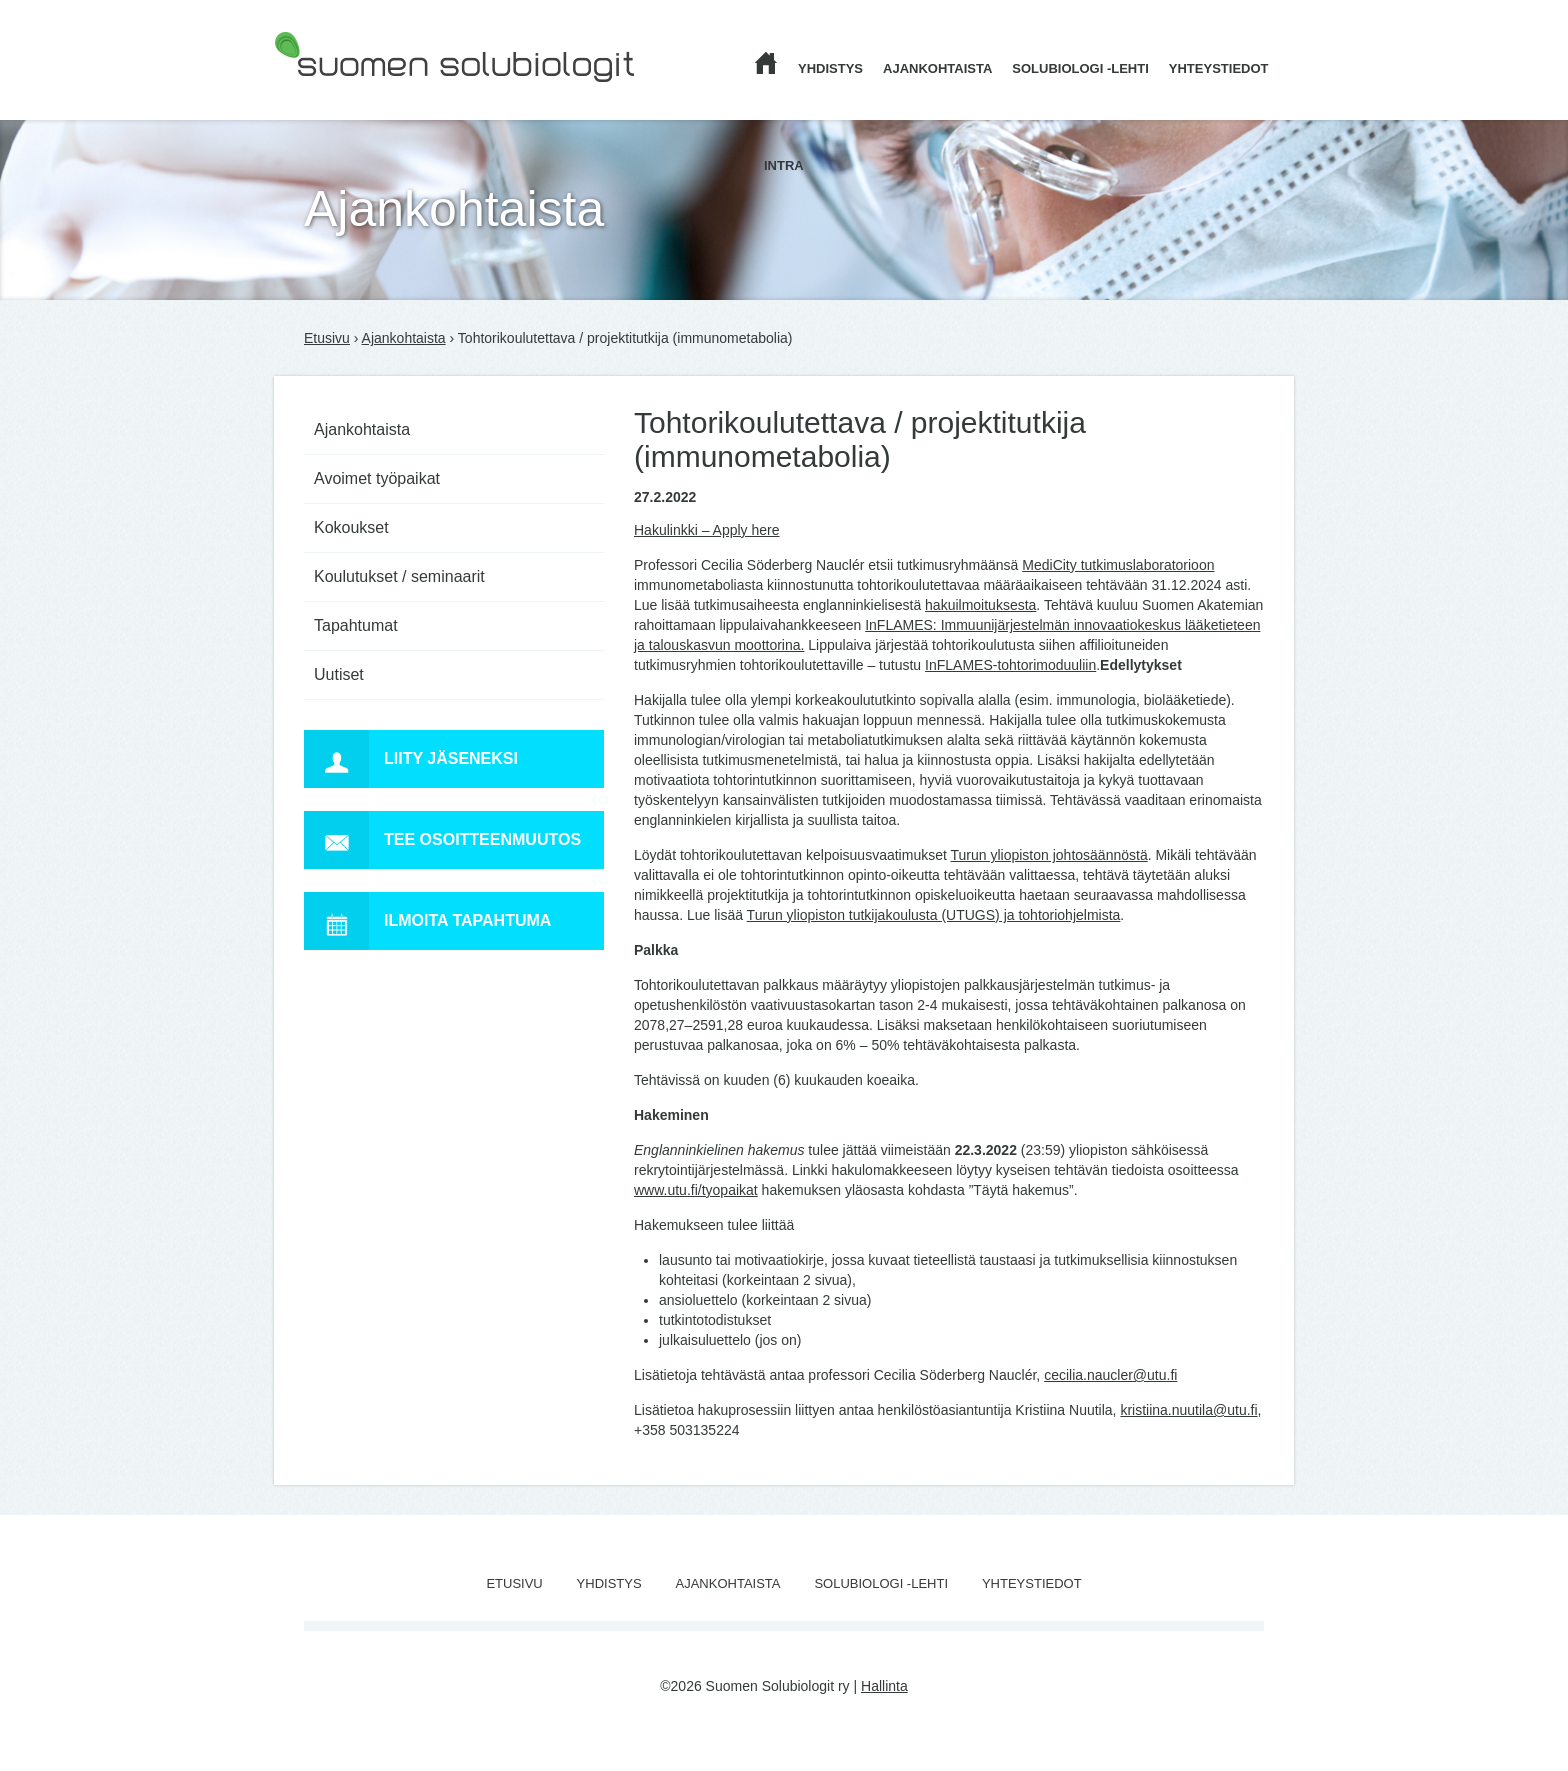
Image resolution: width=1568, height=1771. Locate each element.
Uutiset (339, 674)
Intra (784, 165)
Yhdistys (830, 68)
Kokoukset (351, 527)
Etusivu (327, 338)
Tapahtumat (356, 625)
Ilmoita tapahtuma (427, 921)
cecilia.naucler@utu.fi (1110, 1375)
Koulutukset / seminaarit (399, 576)
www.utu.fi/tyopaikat (696, 1190)
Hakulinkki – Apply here (707, 530)
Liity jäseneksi (411, 759)
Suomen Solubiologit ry (346, 95)
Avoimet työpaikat (377, 478)
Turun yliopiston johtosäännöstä (1049, 855)
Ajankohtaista (937, 68)
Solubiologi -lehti (1080, 68)
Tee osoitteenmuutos (442, 840)
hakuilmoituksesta (980, 605)
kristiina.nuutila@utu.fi (1188, 1410)
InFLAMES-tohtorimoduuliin (1010, 665)
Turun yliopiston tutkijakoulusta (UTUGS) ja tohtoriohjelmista (934, 915)
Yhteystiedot (1219, 68)
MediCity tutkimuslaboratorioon (1118, 565)
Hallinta (884, 1686)
